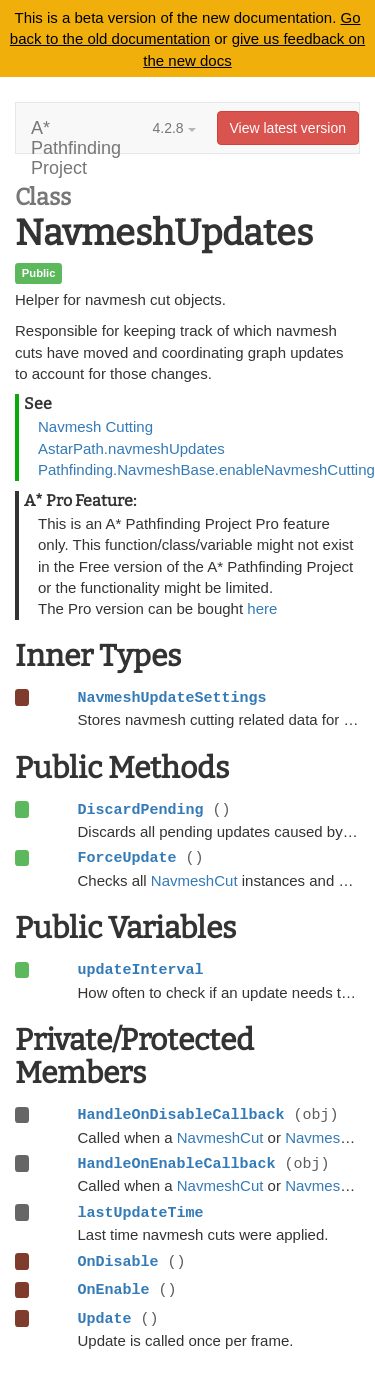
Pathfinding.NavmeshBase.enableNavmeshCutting (206, 469)
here (262, 608)
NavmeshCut (194, 880)
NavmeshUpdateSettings (172, 698)
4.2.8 (174, 128)
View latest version (288, 128)
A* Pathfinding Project (76, 135)
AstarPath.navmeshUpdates (131, 448)
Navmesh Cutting (95, 426)
